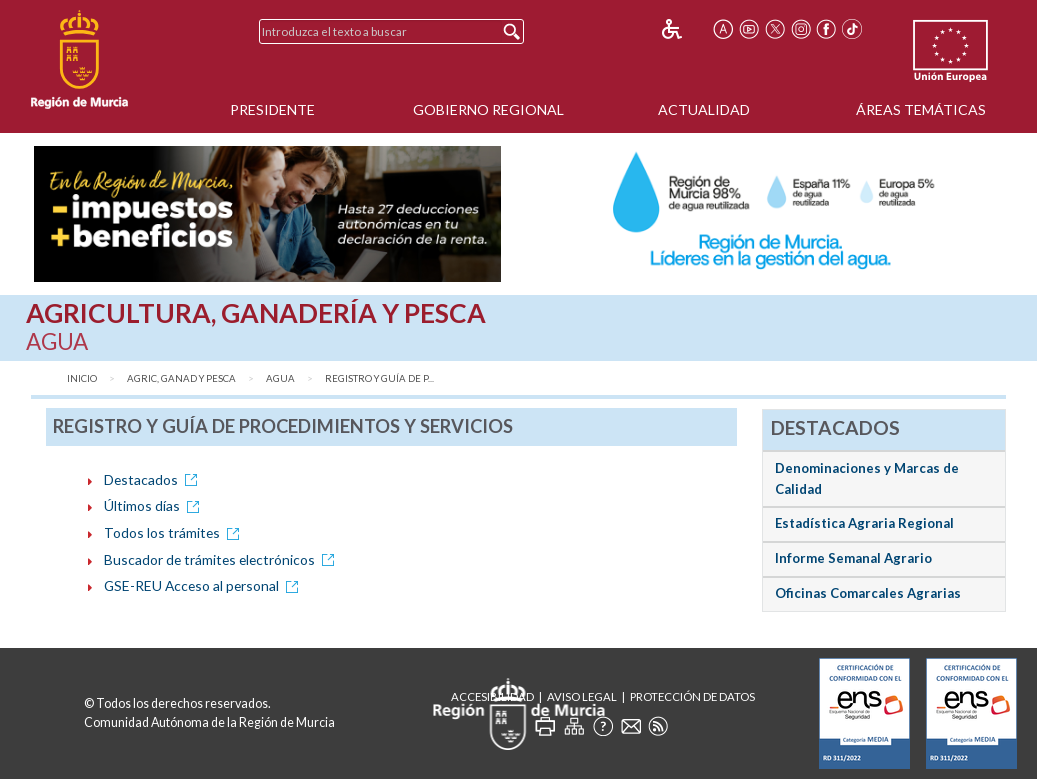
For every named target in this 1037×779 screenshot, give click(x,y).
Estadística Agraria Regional (864, 523)
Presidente (272, 109)
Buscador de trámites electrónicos (222, 559)
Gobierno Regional (488, 109)
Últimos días (155, 505)
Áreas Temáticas (921, 109)
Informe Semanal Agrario (853, 558)
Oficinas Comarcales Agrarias (868, 593)
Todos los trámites (175, 532)
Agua (280, 378)
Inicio (82, 378)
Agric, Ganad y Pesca (181, 378)
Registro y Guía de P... (379, 378)
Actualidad (704, 109)
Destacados (154, 479)
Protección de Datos (692, 696)
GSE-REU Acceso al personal (204, 585)
